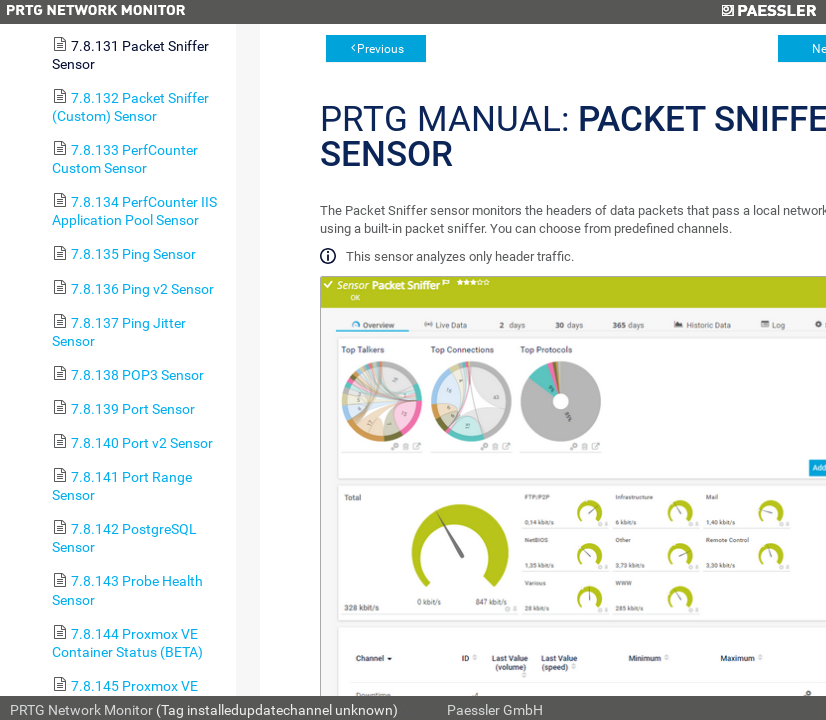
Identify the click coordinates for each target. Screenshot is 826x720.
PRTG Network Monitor (81, 710)
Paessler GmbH (495, 710)
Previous (380, 49)
